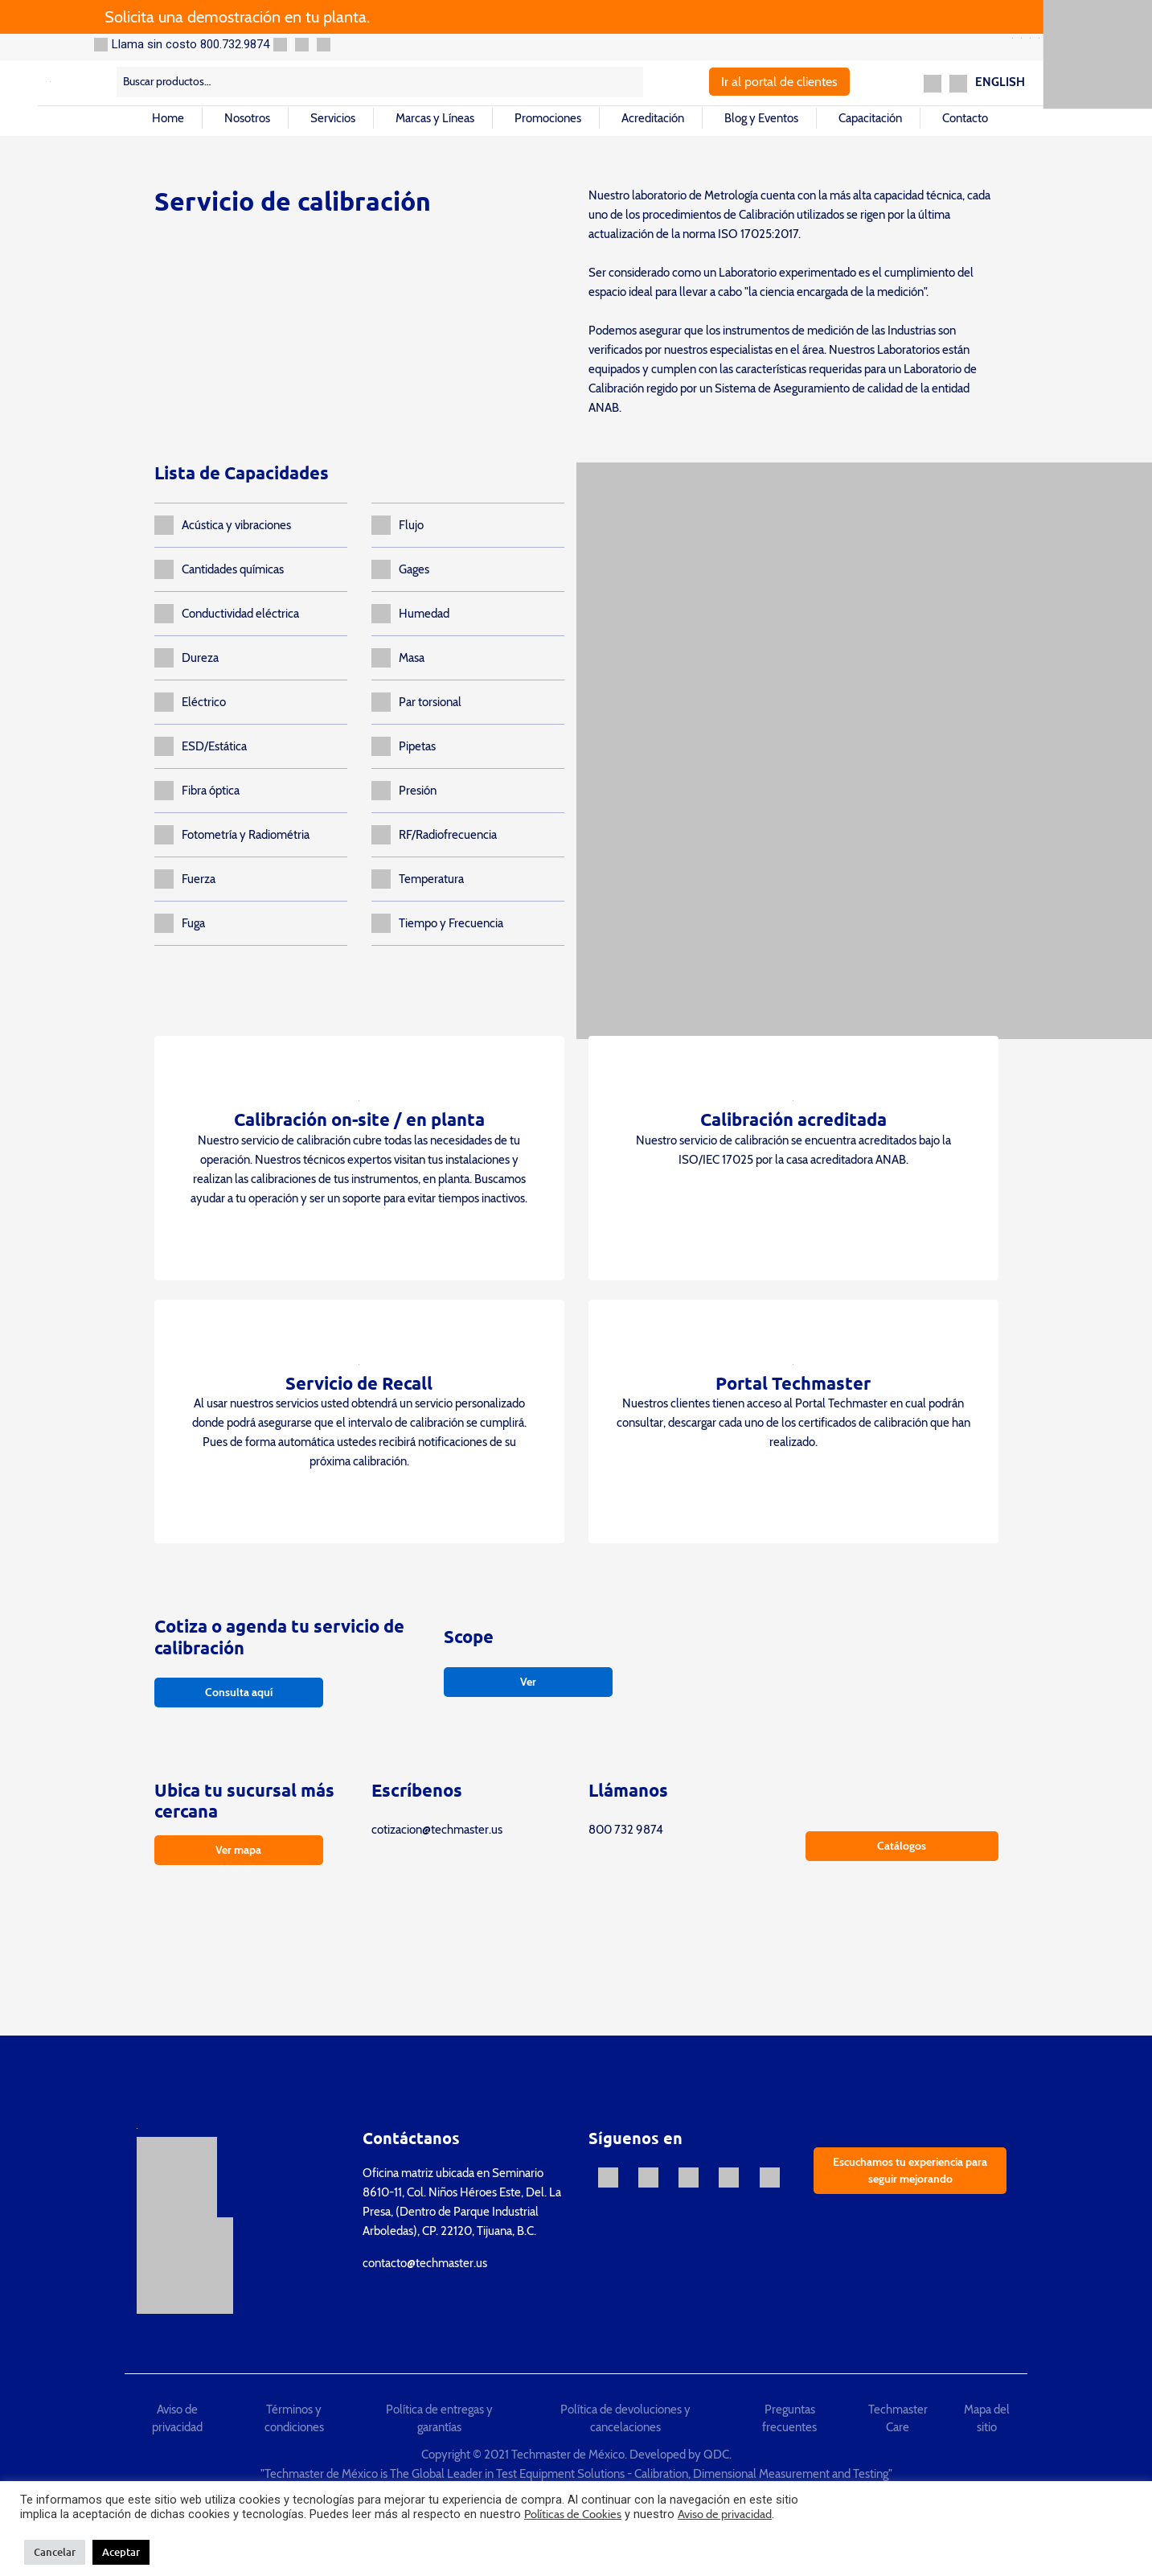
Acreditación (652, 118)
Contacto (965, 118)
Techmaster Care (898, 2418)
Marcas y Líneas (435, 118)
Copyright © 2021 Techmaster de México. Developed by (562, 2454)
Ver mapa (238, 1850)
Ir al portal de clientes (779, 81)
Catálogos (901, 1846)
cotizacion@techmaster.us (436, 1829)
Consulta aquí (239, 1692)
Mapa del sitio (987, 2418)
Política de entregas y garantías (439, 2418)
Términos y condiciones (294, 2418)
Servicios (332, 118)
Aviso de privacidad (177, 2418)
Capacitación (870, 118)
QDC (716, 2454)
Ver (528, 1681)
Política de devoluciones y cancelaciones (625, 2418)
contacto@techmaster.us (425, 2263)
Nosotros (247, 118)
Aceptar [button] (121, 2552)
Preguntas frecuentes (789, 2418)
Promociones (548, 118)
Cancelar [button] (55, 2552)
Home (168, 118)
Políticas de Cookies (572, 2514)
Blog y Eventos (761, 118)
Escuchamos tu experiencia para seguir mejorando (910, 2170)
